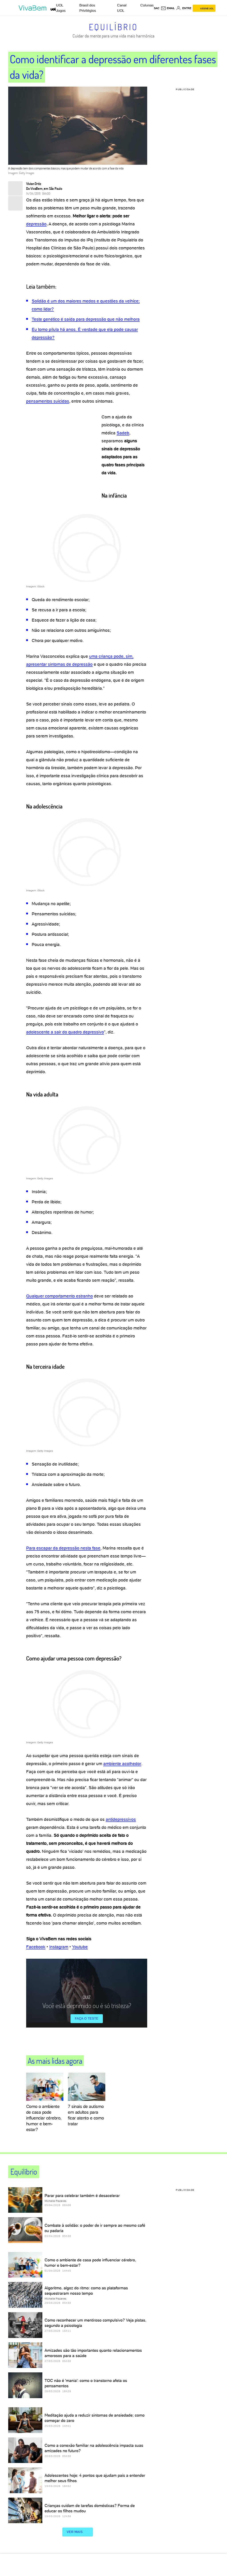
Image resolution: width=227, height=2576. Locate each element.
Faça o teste (86, 2018)
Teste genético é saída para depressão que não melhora (86, 319)
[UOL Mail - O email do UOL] (168, 8)
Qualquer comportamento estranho (59, 1296)
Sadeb (123, 432)
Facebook (35, 1946)
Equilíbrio (113, 26)
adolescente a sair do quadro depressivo (65, 1032)
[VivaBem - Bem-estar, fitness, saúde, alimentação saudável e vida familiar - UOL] (34, 8)
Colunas (147, 5)
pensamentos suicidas (47, 401)
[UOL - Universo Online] (53, 9)
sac (156, 8)
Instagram (58, 1946)
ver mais (77, 2532)
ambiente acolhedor (122, 1763)
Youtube (80, 1946)
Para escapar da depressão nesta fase (63, 1548)
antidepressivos (121, 1819)
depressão (36, 223)
